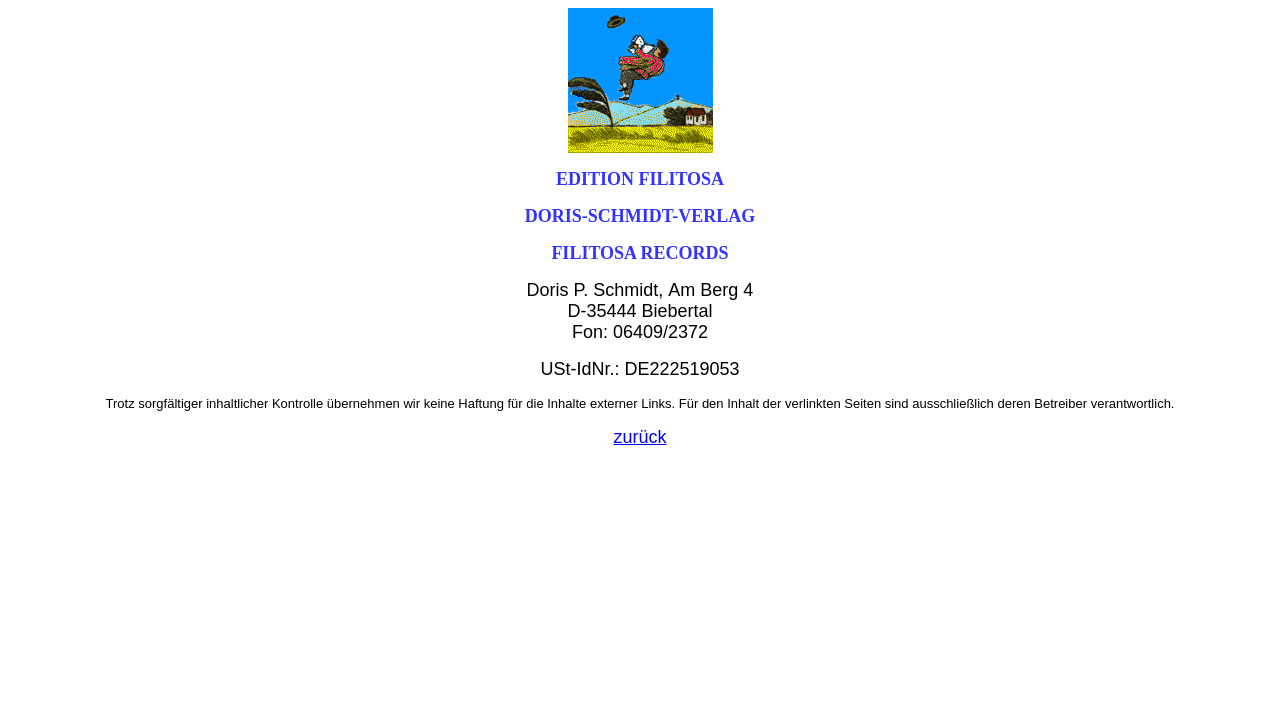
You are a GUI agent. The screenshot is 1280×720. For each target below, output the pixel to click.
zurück (639, 437)
